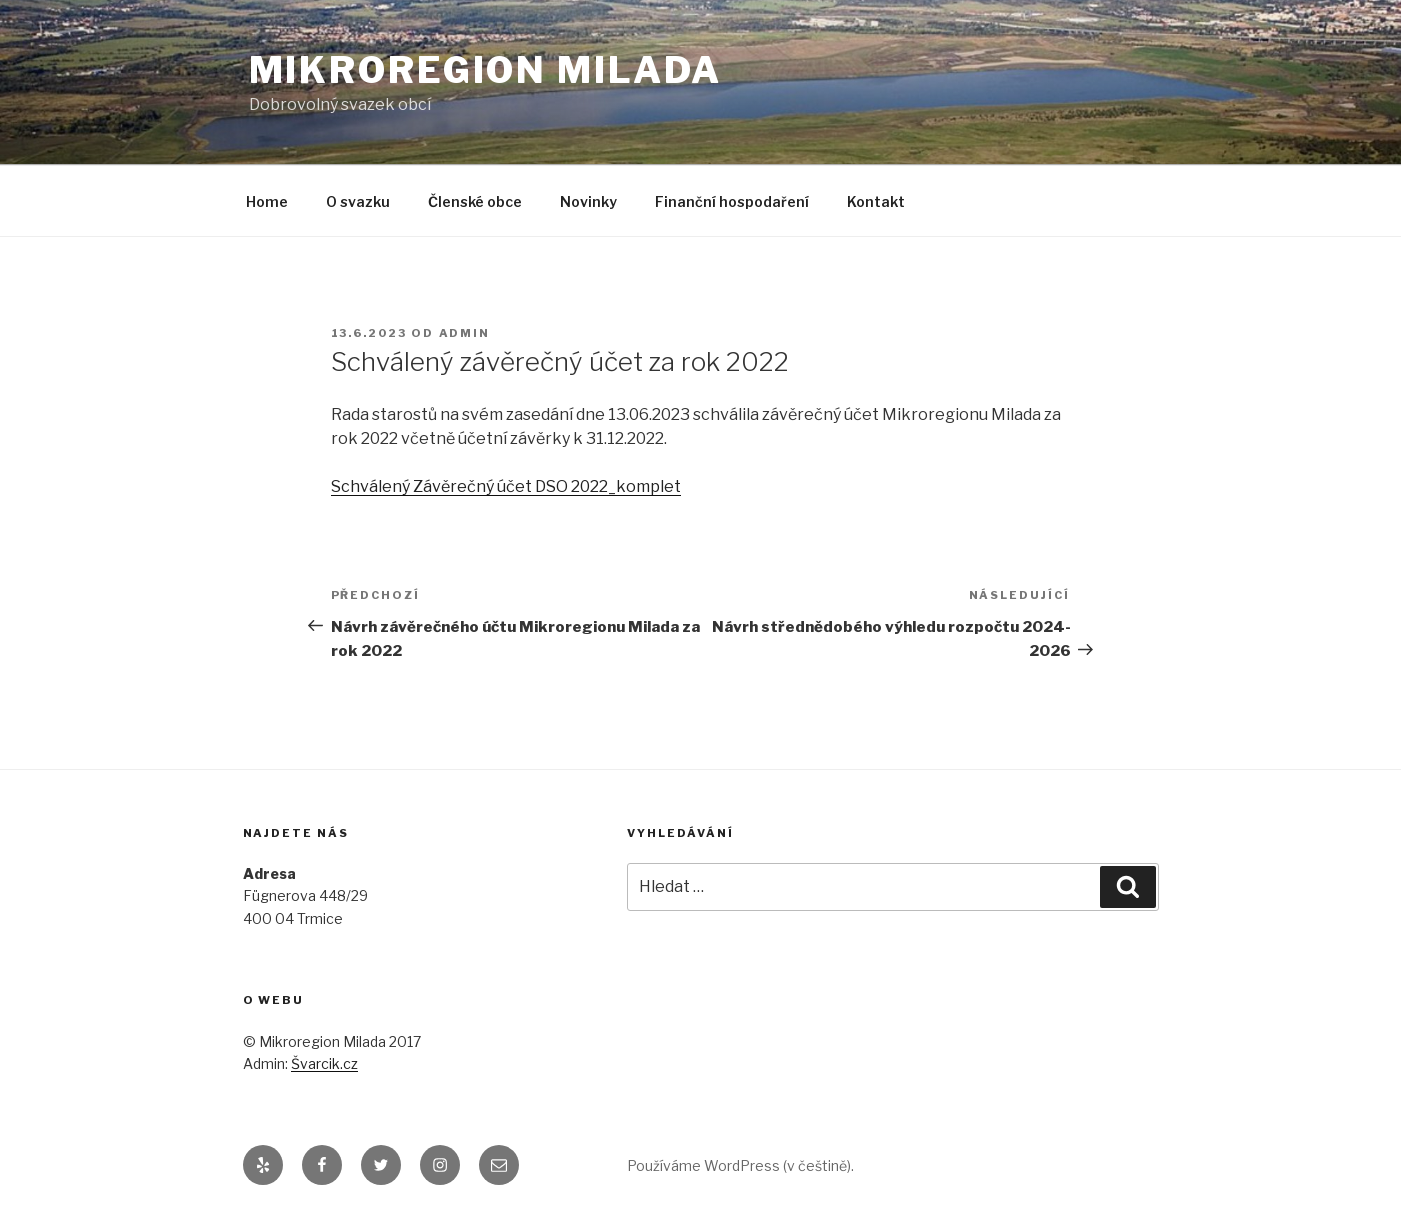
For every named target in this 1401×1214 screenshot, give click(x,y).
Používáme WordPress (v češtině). (740, 1165)
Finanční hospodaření (732, 201)
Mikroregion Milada (486, 70)
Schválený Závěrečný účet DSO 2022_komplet (506, 486)
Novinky (588, 201)
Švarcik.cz (324, 1063)
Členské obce (475, 201)
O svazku (358, 201)
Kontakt (876, 201)
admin (465, 333)
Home (267, 201)
